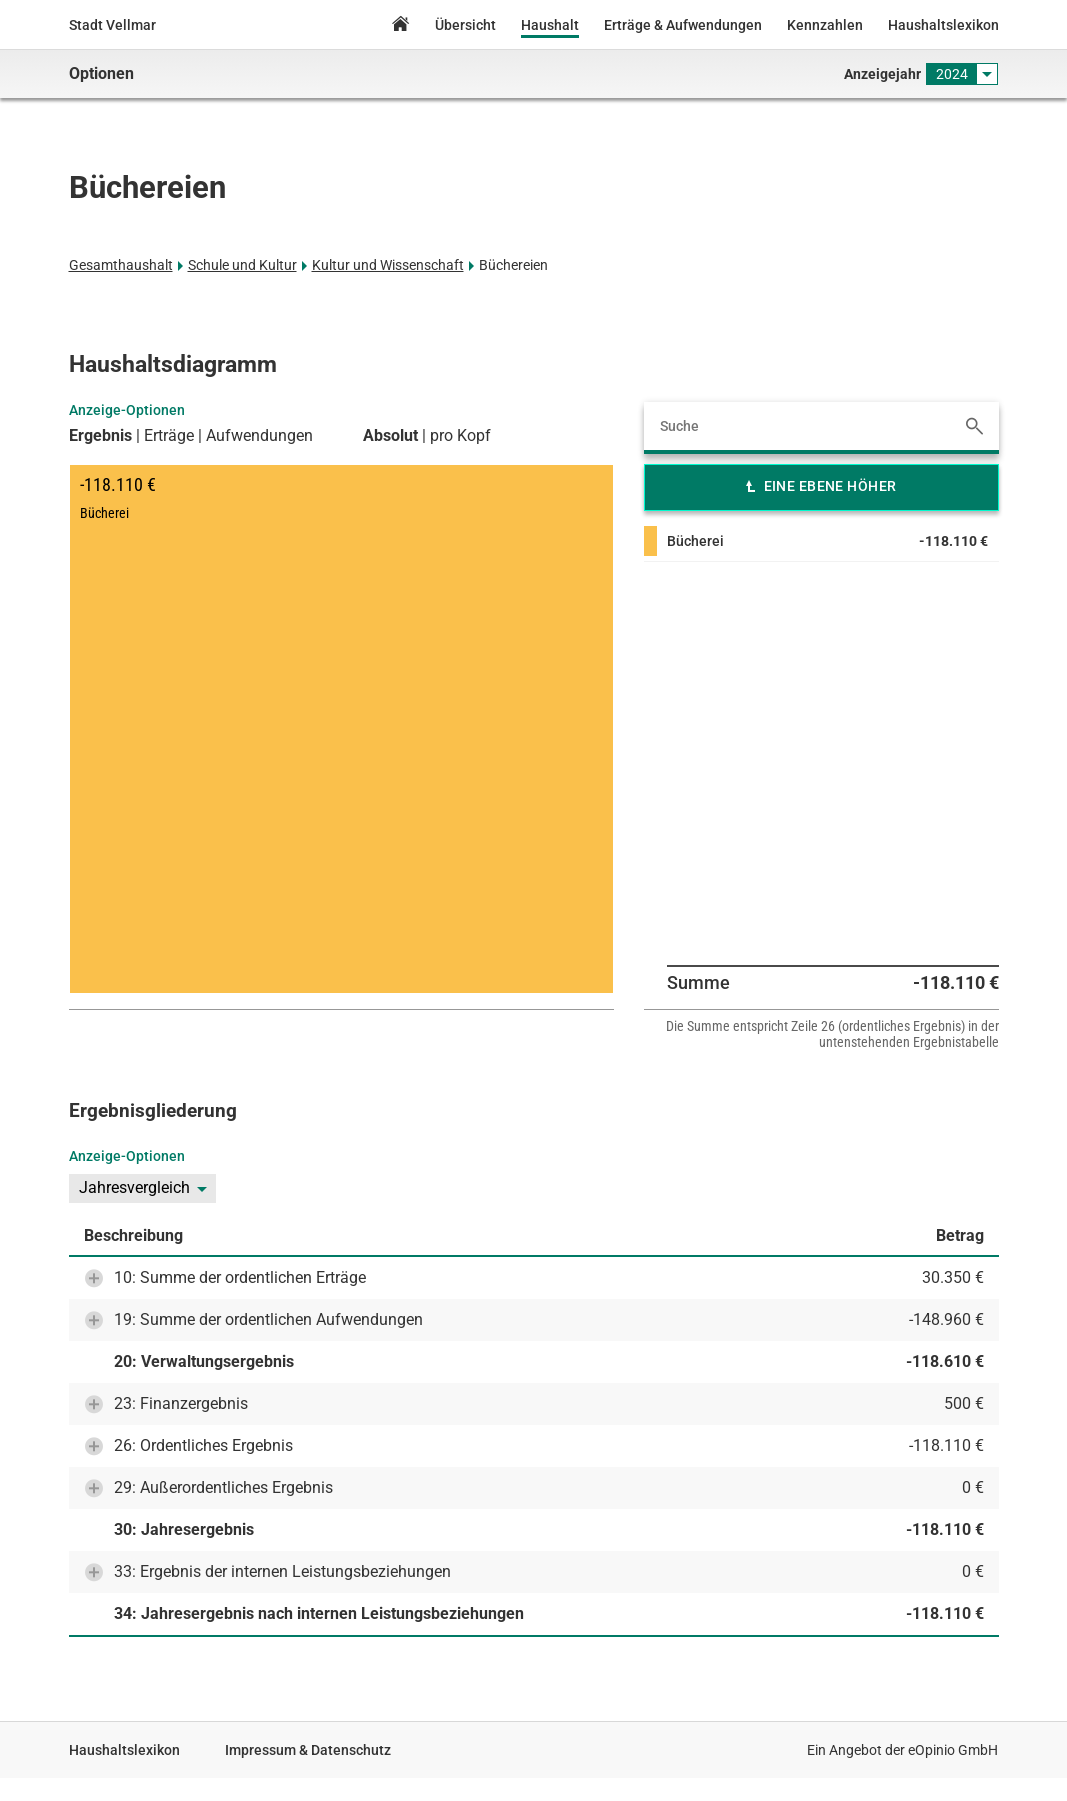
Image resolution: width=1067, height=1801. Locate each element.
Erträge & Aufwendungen (683, 25)
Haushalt (550, 25)
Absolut (390, 436)
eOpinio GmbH (953, 1750)
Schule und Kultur (242, 265)
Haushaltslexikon (943, 25)
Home (400, 26)
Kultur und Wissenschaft (388, 265)
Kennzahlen (825, 25)
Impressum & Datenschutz (308, 1750)
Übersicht (465, 25)
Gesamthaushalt (121, 265)
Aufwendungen (259, 436)
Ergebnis (100, 436)
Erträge (169, 436)
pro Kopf (460, 436)
